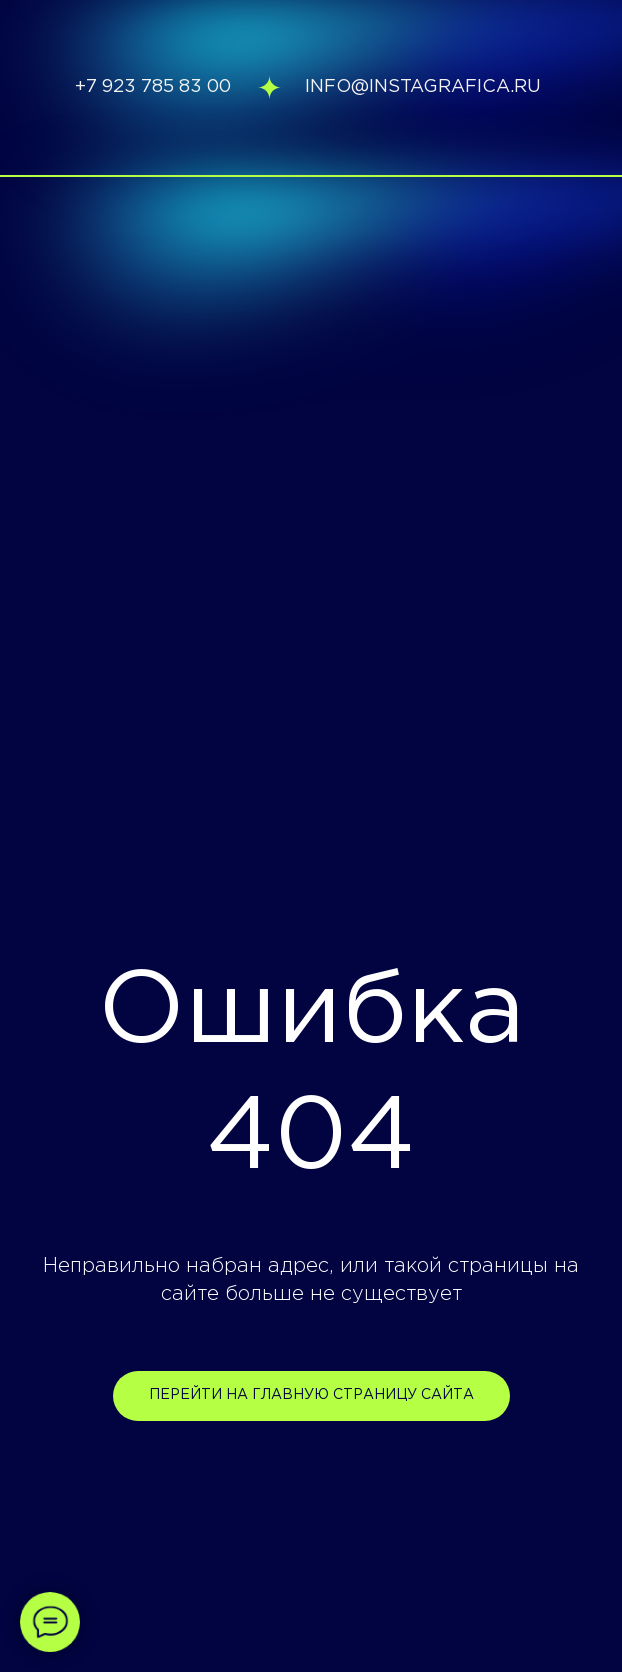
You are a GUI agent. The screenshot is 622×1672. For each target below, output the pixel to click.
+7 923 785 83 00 (153, 87)
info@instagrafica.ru (423, 87)
